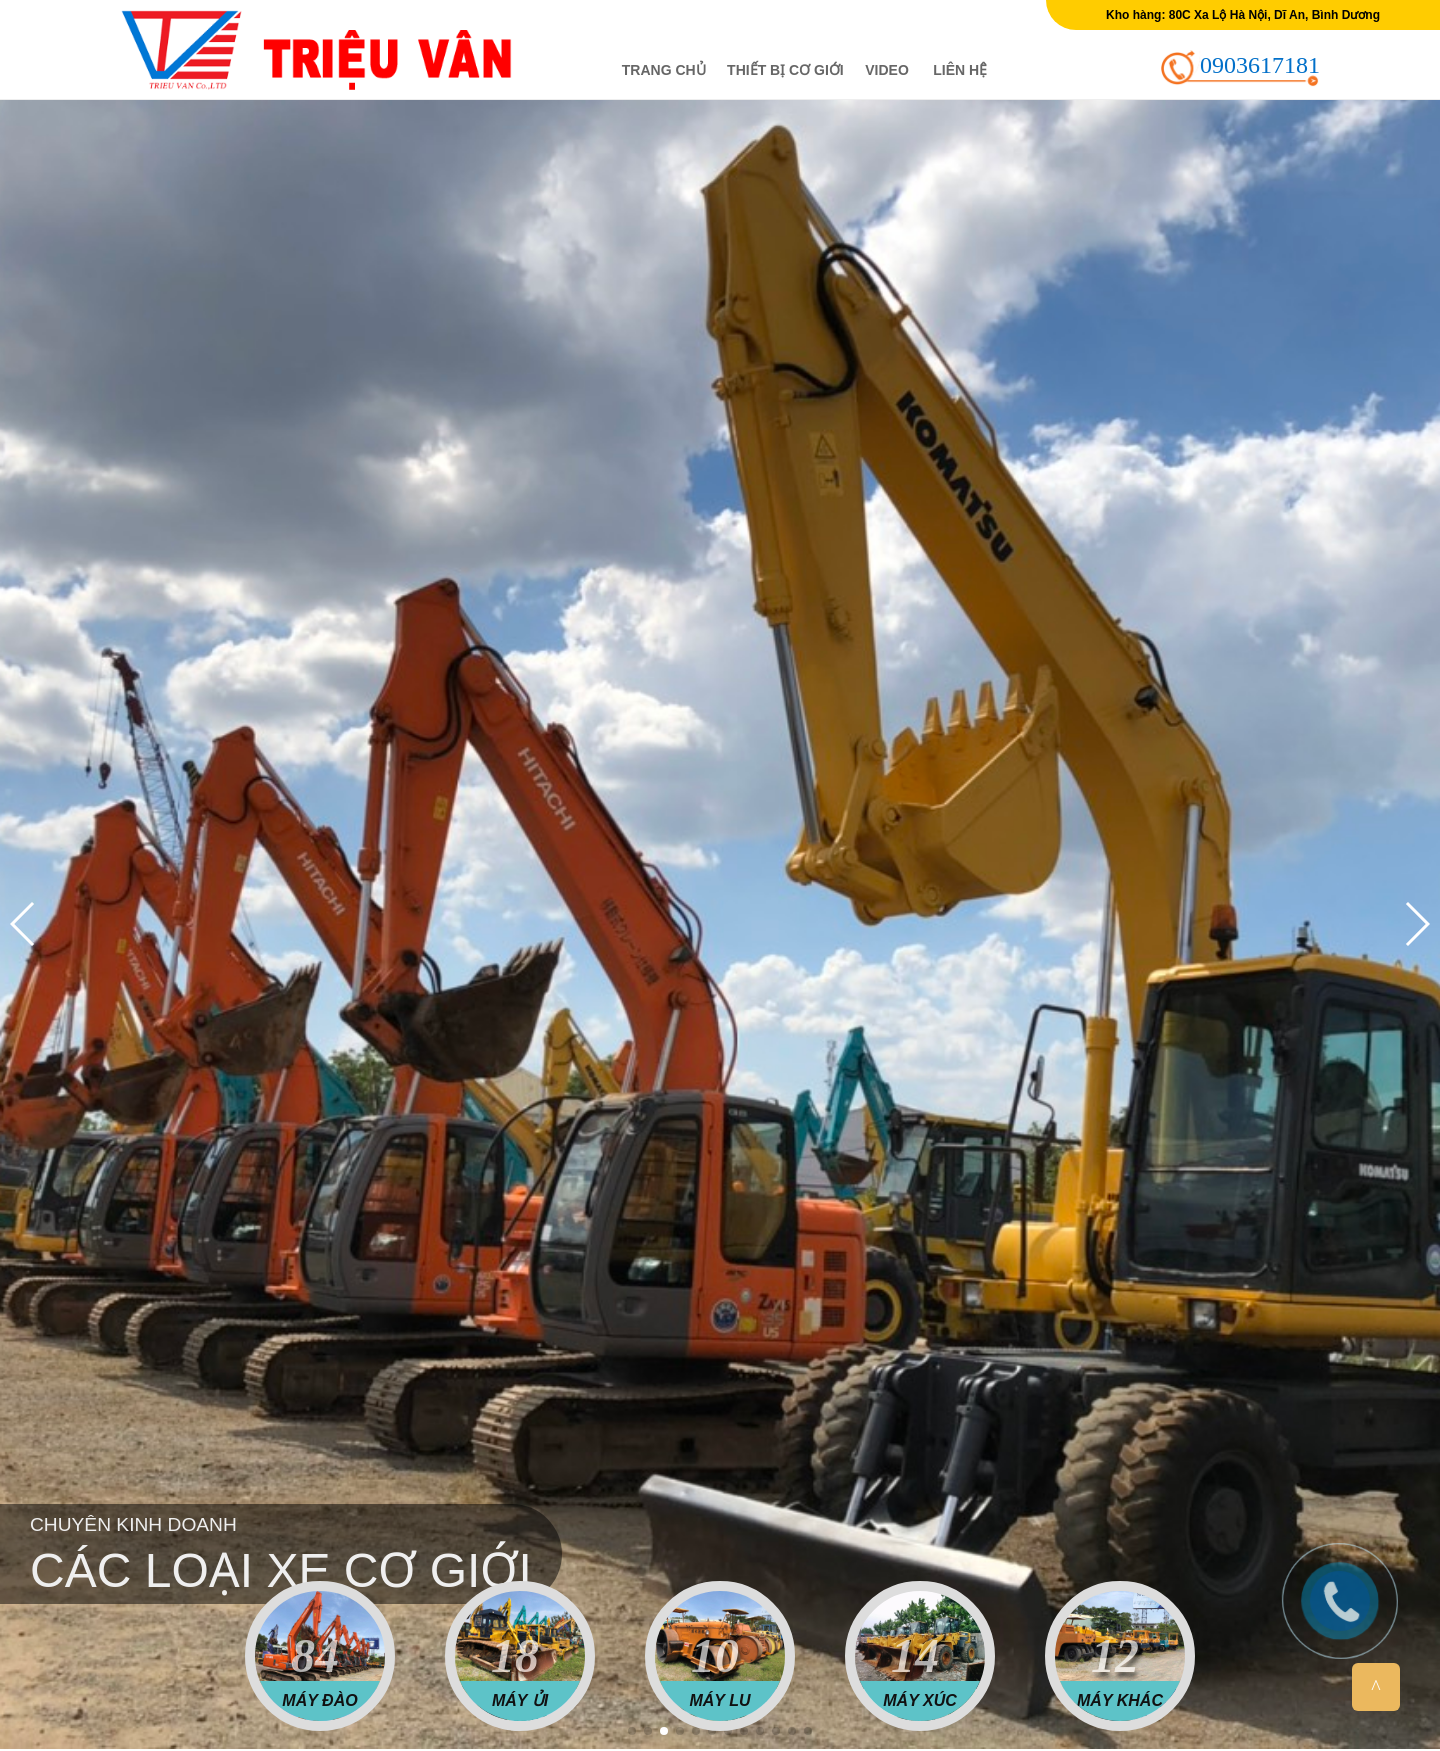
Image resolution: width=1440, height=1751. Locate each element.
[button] (632, 1731)
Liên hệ (960, 70)
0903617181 (1260, 65)
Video (887, 70)
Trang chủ (664, 70)
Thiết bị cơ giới (785, 70)
